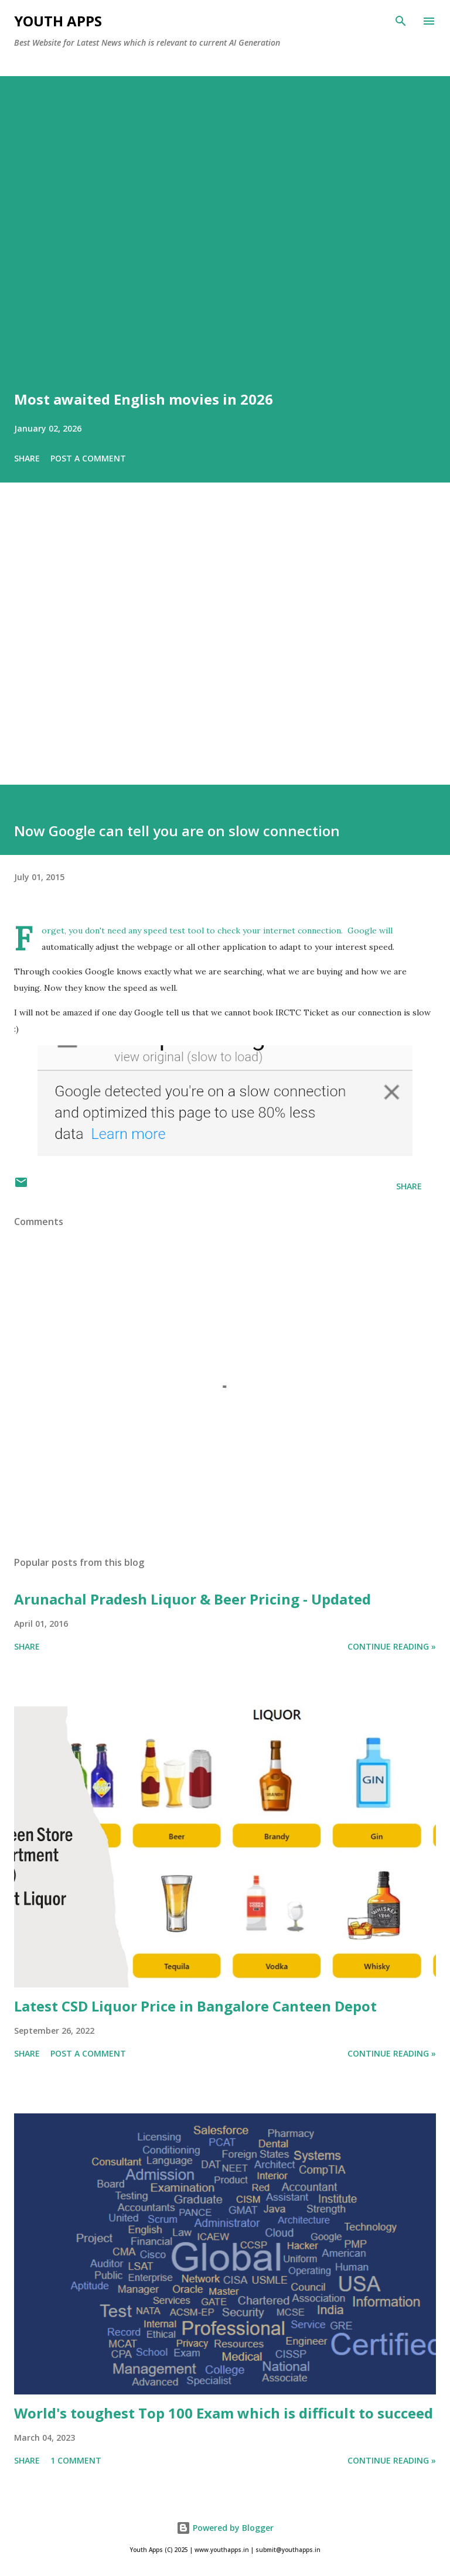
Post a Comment (88, 458)
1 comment (75, 2460)
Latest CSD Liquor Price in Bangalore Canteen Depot (195, 2006)
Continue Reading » (391, 1646)
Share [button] (27, 458)
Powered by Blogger (225, 2527)
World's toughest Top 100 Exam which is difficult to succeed (223, 2413)
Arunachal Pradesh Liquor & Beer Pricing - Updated (192, 1599)
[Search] (401, 21)
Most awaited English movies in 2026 (143, 399)
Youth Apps (58, 20)
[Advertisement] (225, 650)
